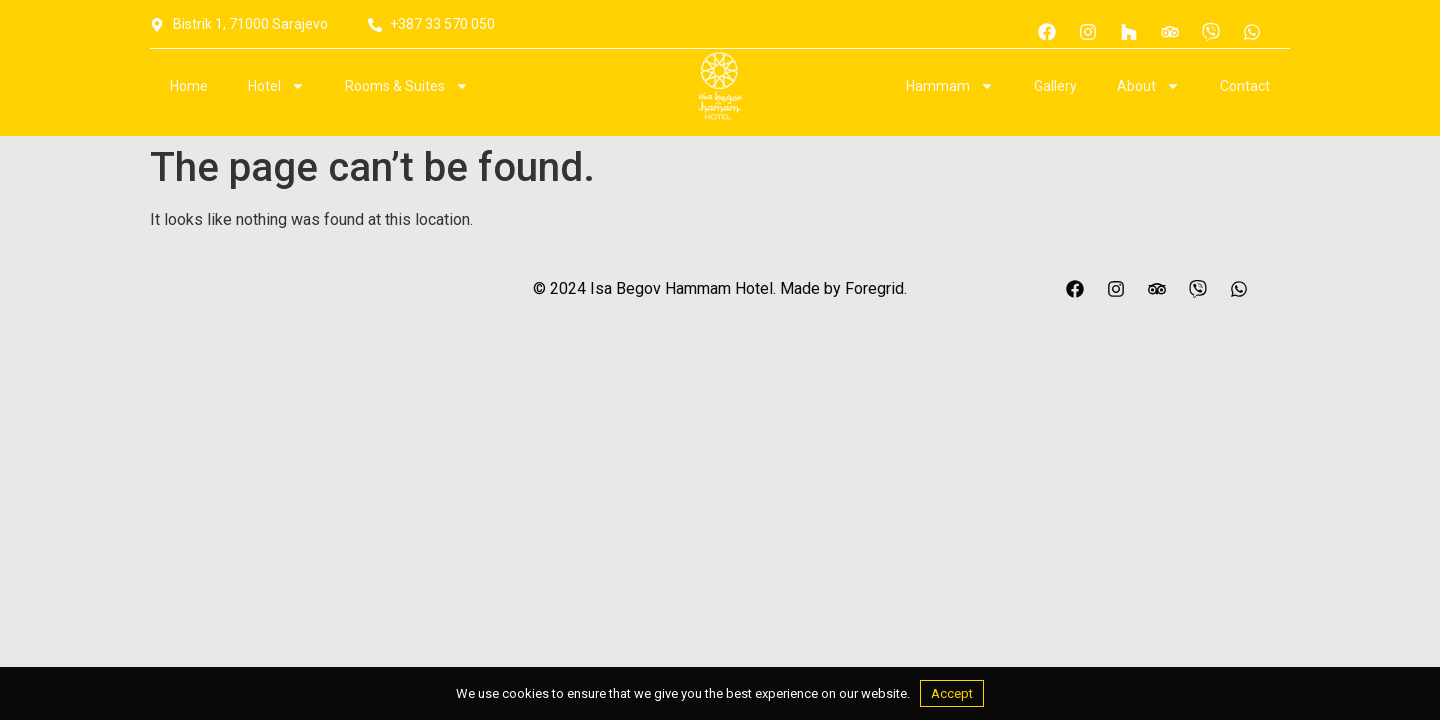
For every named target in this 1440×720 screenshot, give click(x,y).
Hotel (276, 86)
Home (189, 86)
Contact (1245, 86)
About (1148, 86)
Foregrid (874, 288)
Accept (952, 693)
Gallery (1055, 86)
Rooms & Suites (407, 86)
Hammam (950, 86)
